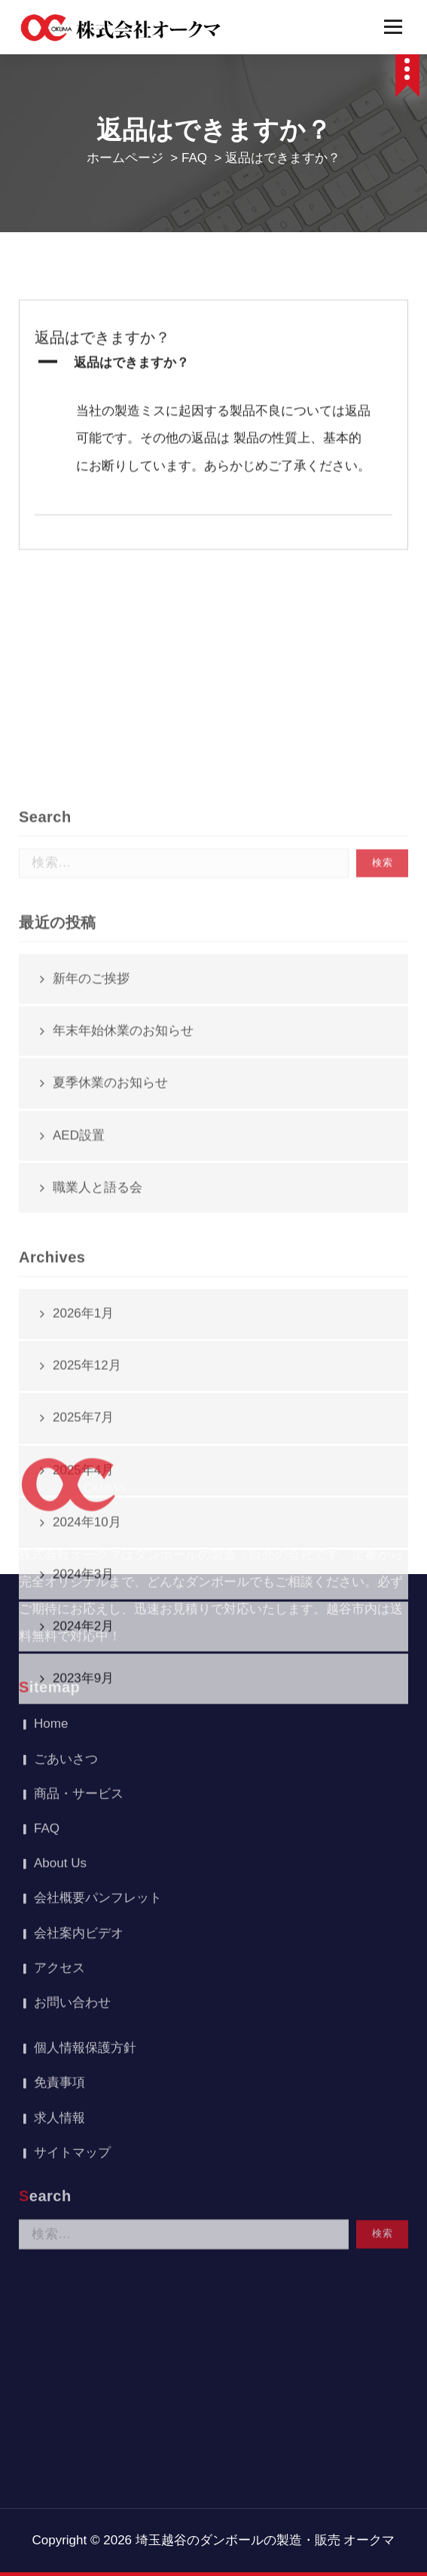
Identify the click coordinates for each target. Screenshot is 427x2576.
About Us (60, 1643)
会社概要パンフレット (98, 1678)
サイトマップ (72, 1932)
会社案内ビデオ (79, 1713)
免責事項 (59, 1862)
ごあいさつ (66, 1539)
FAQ (194, 158)
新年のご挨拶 (91, 1219)
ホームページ (125, 158)
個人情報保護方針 (85, 1828)
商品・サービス (79, 1574)
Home (51, 1503)
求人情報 (59, 1898)
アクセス (59, 1748)
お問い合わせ (72, 1782)
